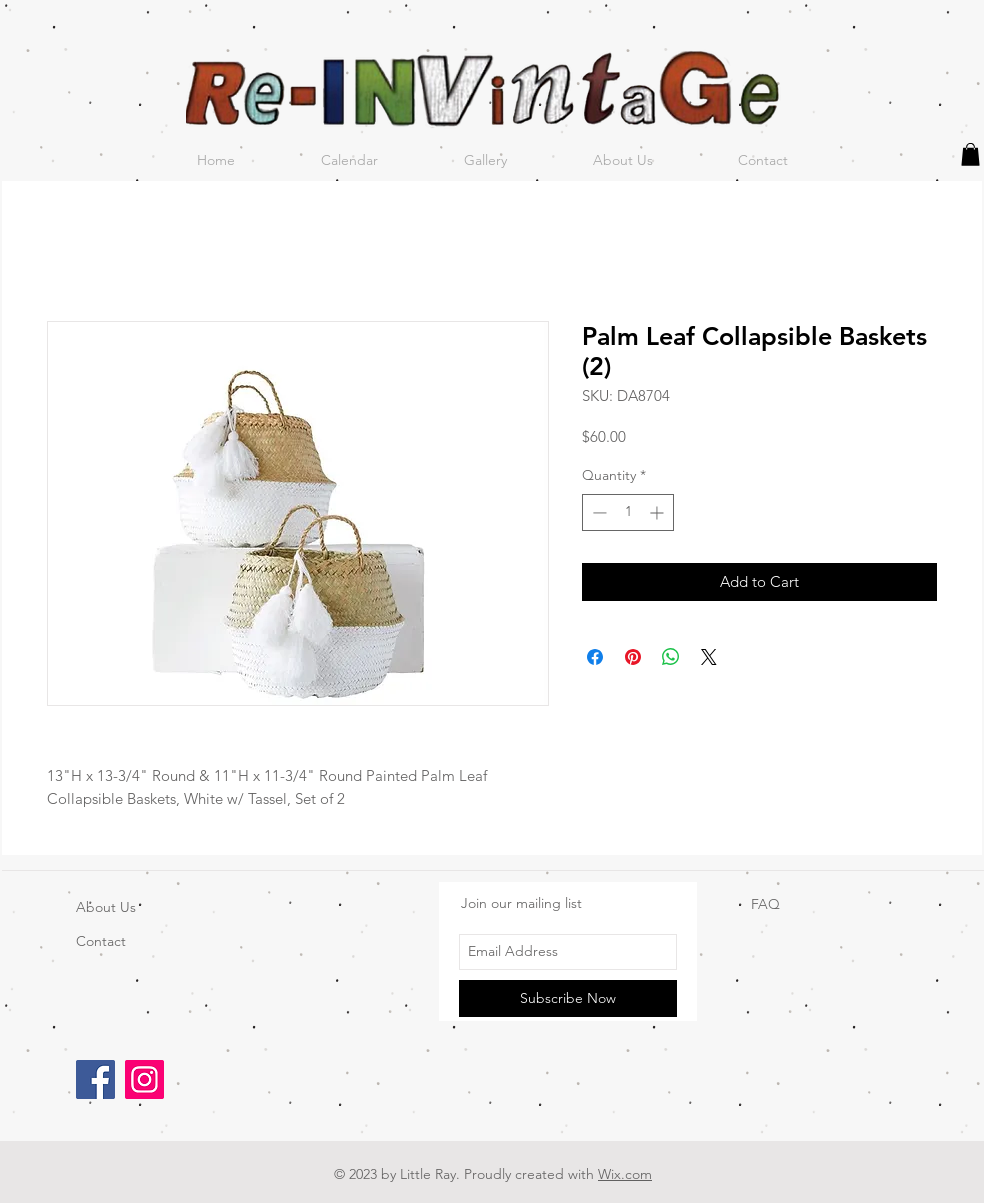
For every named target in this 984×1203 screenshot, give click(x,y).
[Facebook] (95, 1079)
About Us (106, 907)
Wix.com (625, 1174)
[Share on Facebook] (595, 657)
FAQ (765, 904)
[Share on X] (709, 657)
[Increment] (658, 512)
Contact (101, 941)
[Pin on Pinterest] (633, 657)
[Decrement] (597, 512)
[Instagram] (144, 1079)
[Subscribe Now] (568, 998)
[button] (970, 154)
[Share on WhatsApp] (671, 657)
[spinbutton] (628, 512)
